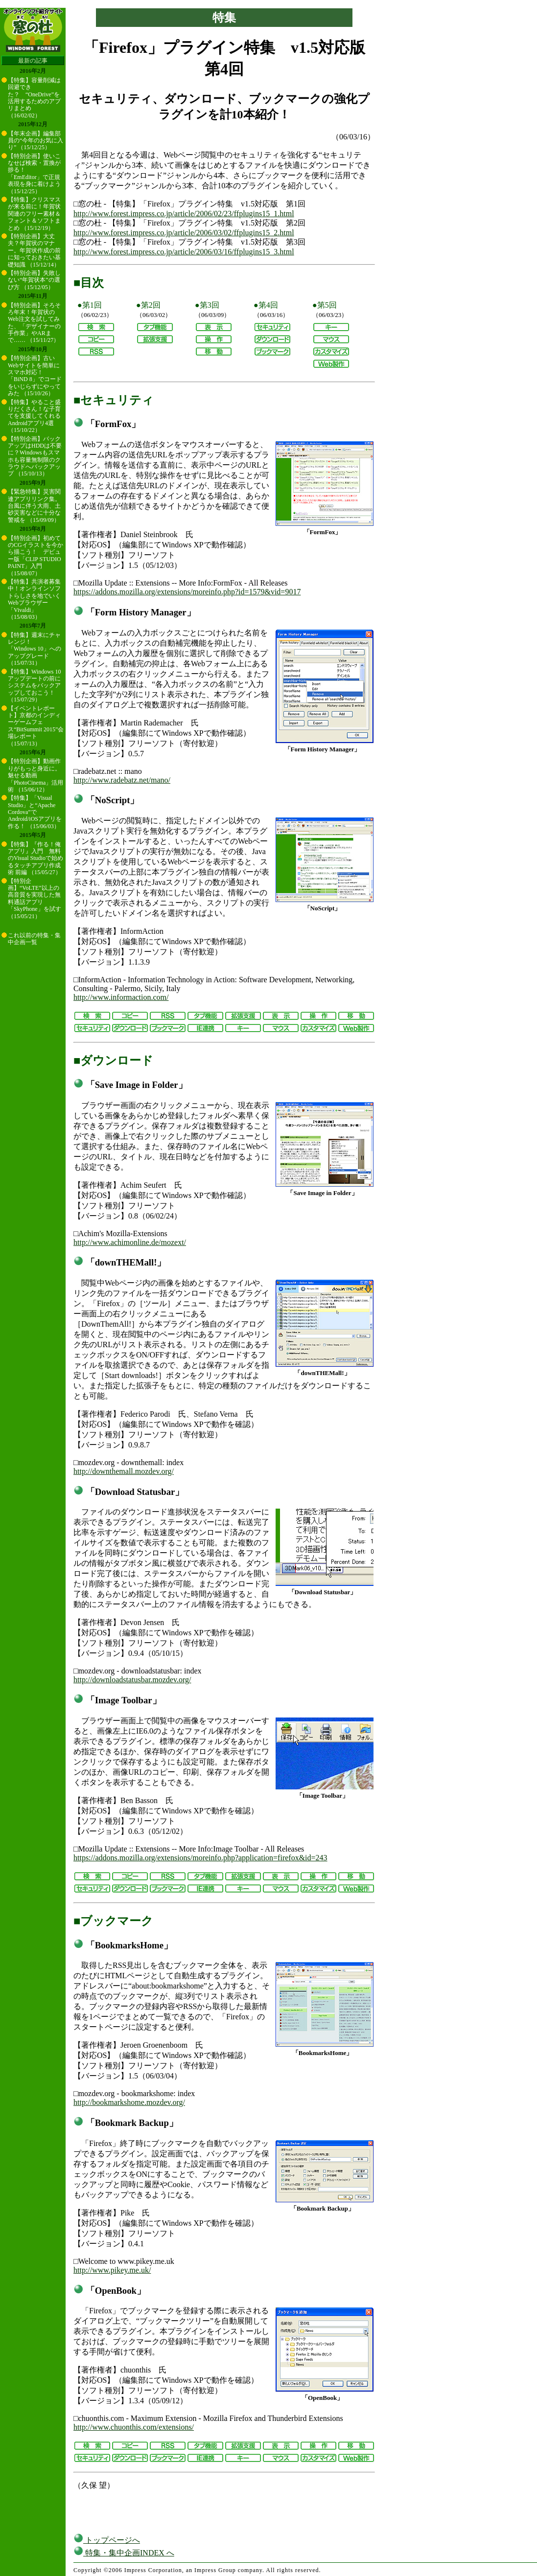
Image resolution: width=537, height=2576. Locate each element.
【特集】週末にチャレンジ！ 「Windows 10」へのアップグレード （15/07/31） (34, 649)
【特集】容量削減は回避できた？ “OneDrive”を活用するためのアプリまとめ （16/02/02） (34, 98)
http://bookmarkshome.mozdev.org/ (129, 2102)
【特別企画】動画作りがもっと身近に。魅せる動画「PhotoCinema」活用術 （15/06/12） (35, 775)
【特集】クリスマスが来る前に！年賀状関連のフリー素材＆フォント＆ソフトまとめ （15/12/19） (34, 213)
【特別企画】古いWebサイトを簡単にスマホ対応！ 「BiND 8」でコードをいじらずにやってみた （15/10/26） (35, 376)
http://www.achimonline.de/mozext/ (129, 1242)
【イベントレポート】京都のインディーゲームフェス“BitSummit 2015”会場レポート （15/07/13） (36, 726)
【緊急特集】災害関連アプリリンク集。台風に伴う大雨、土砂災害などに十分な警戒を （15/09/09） (34, 505)
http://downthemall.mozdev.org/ (123, 1471)
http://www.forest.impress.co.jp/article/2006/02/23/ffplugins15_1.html (183, 213)
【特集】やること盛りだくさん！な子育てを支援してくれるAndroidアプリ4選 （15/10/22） (34, 416)
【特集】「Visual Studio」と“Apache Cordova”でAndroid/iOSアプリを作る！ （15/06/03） (35, 812)
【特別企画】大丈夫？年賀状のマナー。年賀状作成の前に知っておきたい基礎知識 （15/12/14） (34, 250)
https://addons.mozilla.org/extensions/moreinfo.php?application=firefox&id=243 (200, 1857)
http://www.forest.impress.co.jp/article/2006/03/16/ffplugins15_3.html (183, 252)
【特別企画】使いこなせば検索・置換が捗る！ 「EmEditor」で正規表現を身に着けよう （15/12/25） (34, 174)
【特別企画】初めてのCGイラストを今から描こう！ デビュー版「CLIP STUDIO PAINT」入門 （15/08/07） (35, 556)
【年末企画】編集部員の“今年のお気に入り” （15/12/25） (35, 140)
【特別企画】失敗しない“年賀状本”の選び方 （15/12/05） (34, 280)
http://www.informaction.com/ (120, 997)
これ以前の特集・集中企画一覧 (34, 939)
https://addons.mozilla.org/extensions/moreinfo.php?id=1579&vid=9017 (187, 592)
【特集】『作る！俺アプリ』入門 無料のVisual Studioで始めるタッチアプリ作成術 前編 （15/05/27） (35, 858)
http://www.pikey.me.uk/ (112, 2270)
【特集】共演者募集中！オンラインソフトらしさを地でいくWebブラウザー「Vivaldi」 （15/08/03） (34, 599)
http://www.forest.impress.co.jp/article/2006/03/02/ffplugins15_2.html (183, 232)
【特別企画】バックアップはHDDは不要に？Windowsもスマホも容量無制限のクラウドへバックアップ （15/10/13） (35, 456)
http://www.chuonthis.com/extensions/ (133, 2427)
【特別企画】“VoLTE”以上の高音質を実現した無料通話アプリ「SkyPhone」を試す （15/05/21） (34, 899)
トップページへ (106, 2540)
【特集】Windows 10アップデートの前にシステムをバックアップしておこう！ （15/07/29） (34, 685)
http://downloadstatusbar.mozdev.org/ (132, 1679)
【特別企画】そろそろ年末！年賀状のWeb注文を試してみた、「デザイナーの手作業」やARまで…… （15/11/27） (34, 323)
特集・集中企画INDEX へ (123, 2553)
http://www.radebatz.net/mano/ (121, 780)
